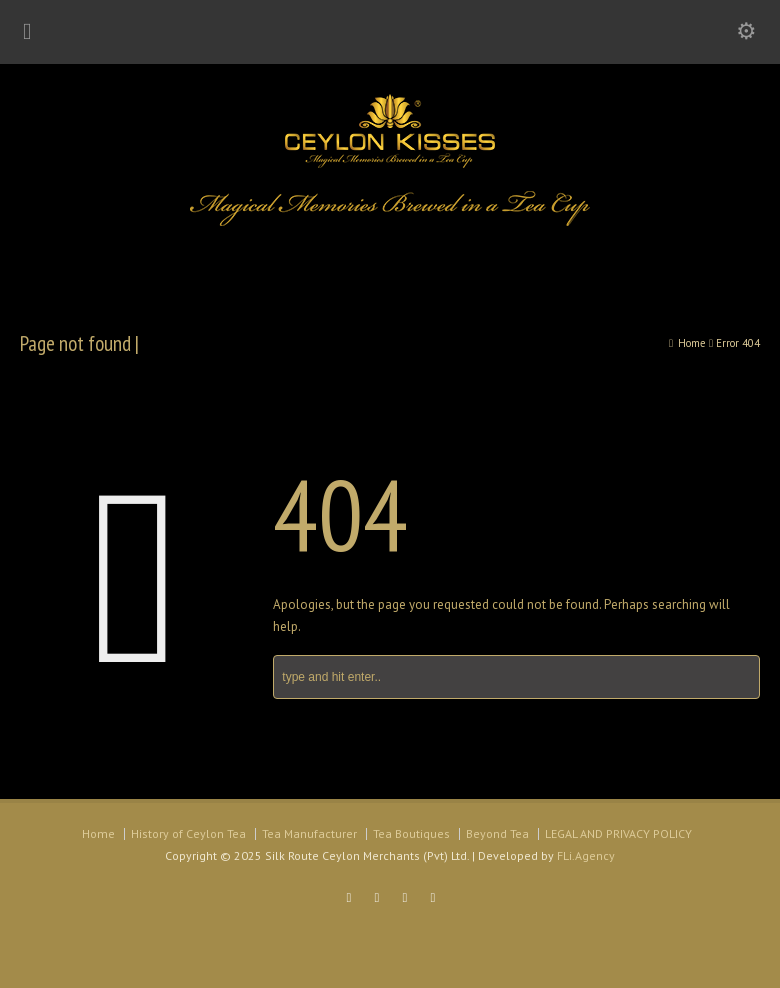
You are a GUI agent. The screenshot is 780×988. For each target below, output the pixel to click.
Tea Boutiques (411, 833)
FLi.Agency (586, 855)
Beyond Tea (497, 833)
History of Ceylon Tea (188, 833)
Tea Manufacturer (309, 833)
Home (98, 833)
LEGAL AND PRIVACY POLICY (618, 833)
